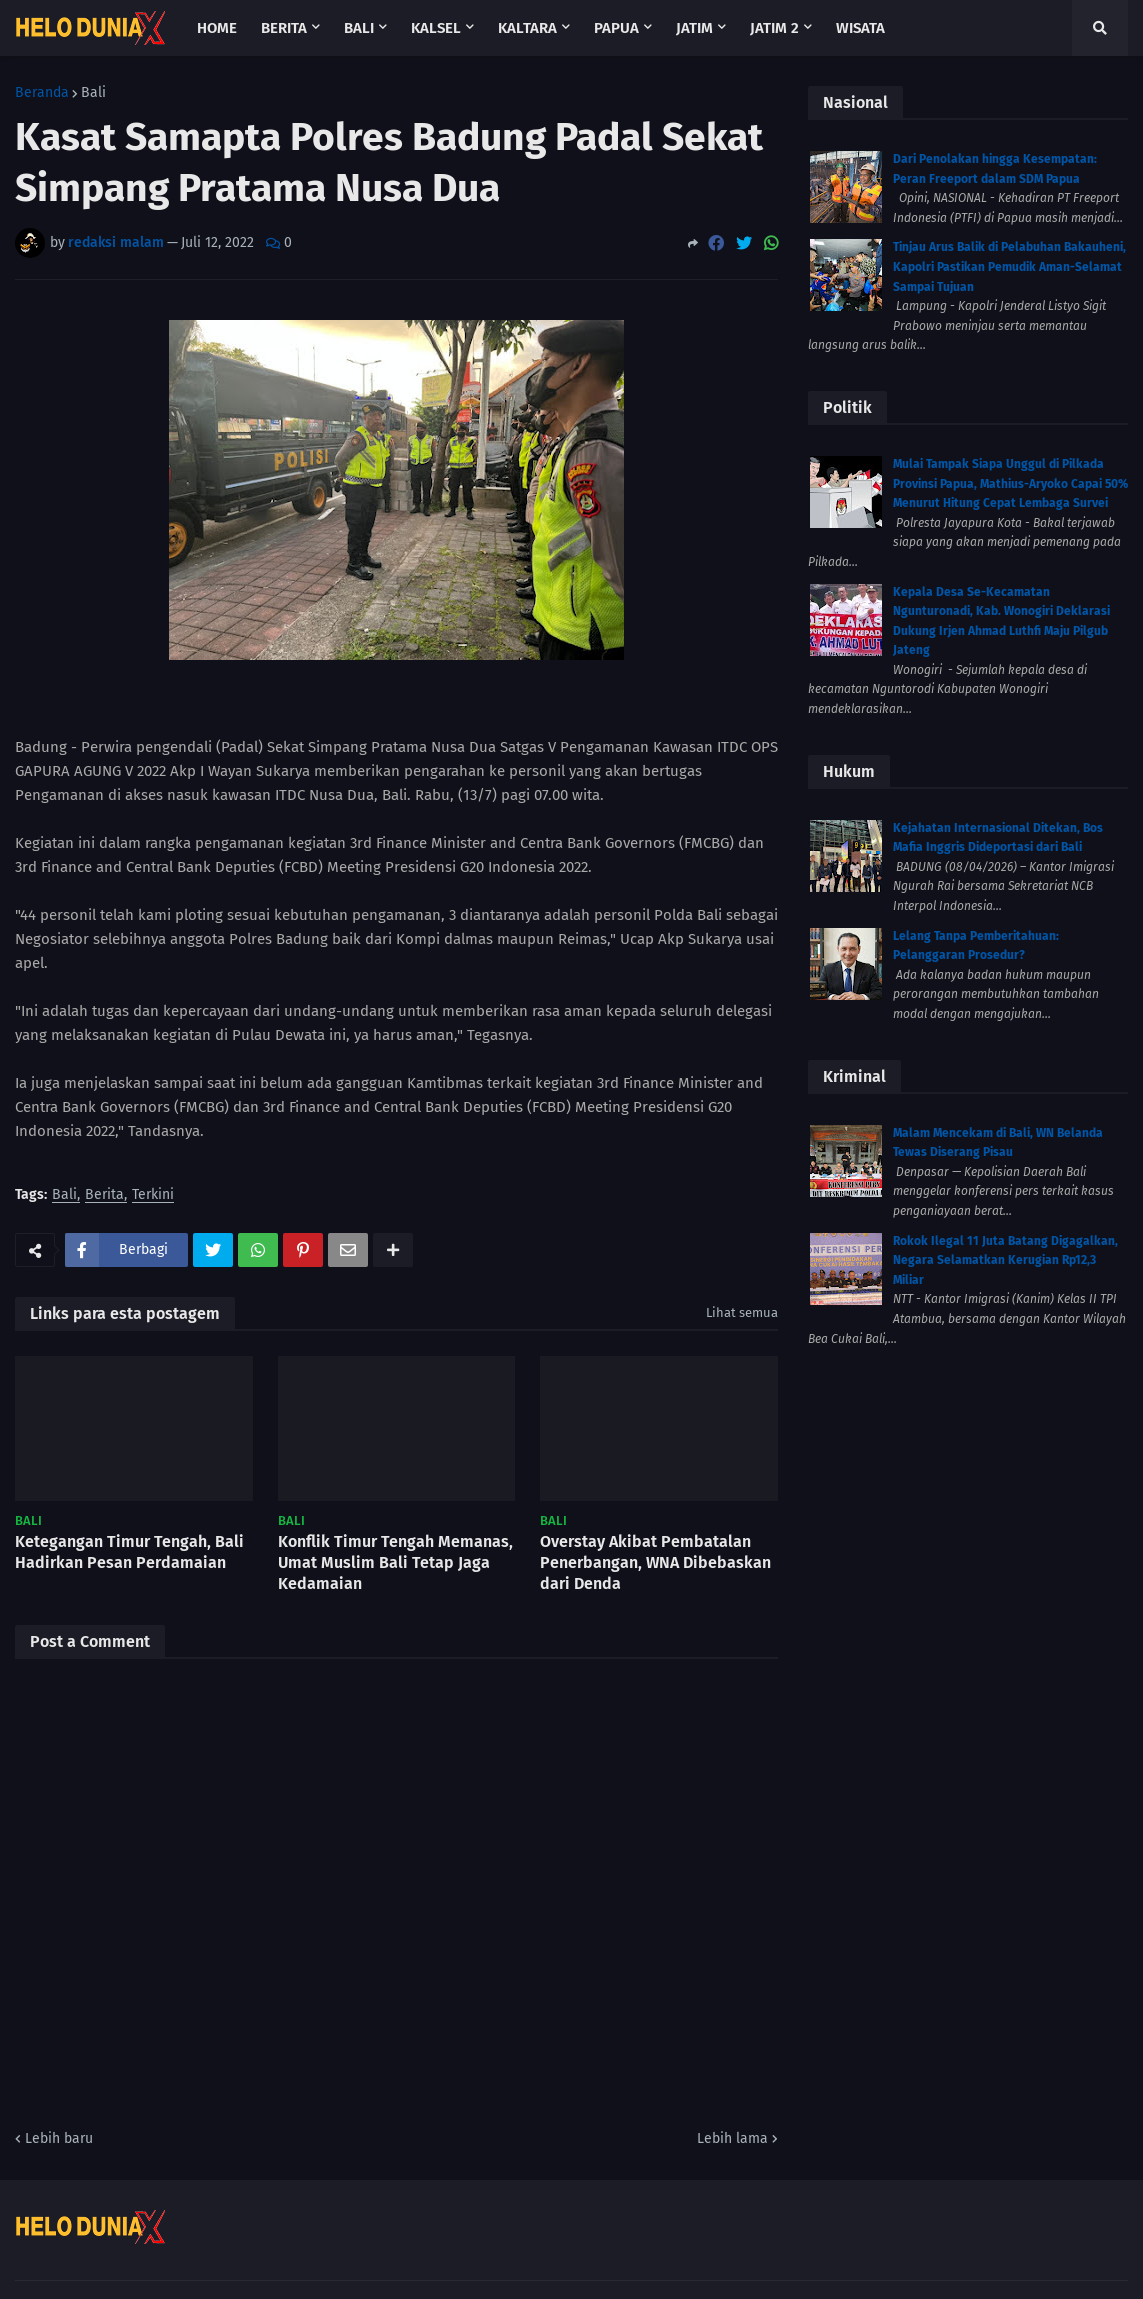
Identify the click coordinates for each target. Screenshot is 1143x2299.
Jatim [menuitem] (694, 28)
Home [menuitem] (217, 28)
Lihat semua (742, 1312)
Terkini (153, 1195)
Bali (93, 93)
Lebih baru (59, 2138)
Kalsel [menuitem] (436, 28)
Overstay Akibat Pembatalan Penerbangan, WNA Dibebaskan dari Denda (655, 1562)
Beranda (42, 93)
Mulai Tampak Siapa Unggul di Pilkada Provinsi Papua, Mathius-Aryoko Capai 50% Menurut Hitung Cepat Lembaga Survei (1010, 483)
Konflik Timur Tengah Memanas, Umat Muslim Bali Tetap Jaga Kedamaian (395, 1562)
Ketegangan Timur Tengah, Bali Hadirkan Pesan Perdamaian (129, 1552)
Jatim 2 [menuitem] (774, 28)
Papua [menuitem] (616, 28)
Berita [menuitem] (284, 28)
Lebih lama (732, 2138)
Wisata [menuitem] (860, 28)
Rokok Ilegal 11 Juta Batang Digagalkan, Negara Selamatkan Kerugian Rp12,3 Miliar (1005, 1260)
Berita (104, 1195)
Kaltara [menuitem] (527, 28)
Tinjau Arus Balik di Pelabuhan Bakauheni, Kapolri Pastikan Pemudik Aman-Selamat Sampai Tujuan (1009, 266)
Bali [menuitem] (359, 28)
